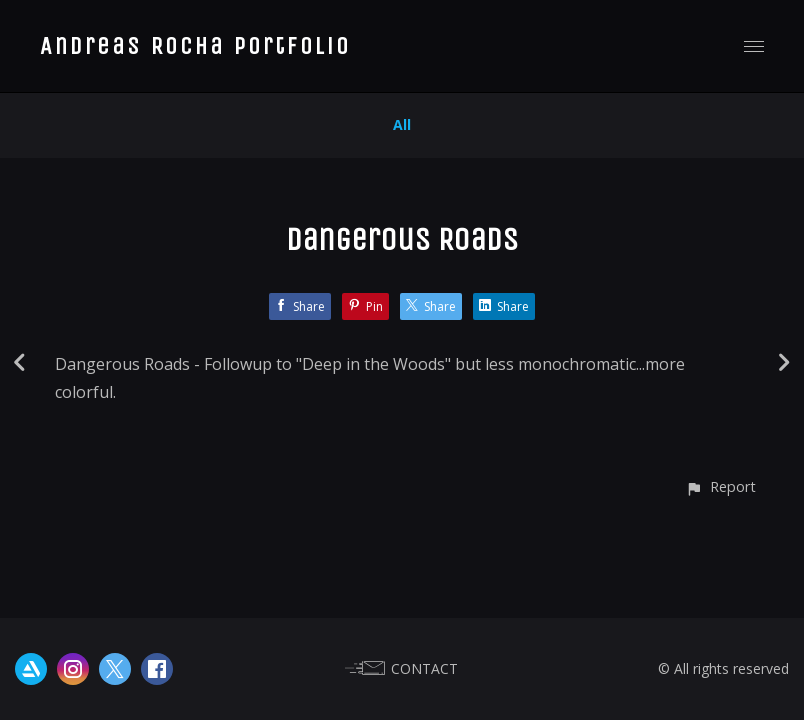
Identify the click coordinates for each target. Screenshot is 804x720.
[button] (720, 486)
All (402, 124)
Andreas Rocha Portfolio (195, 46)
